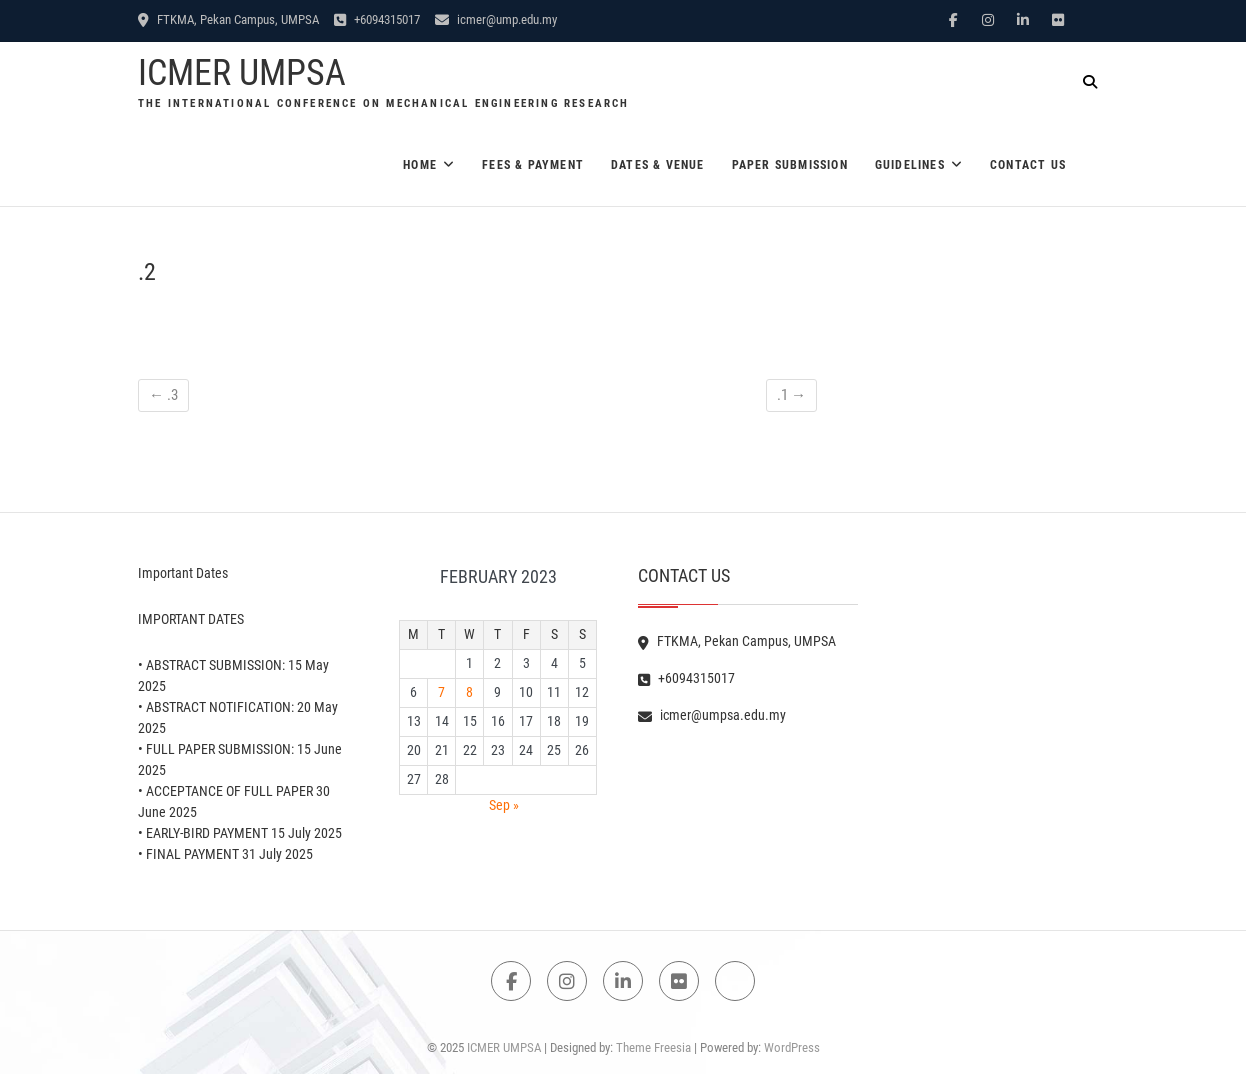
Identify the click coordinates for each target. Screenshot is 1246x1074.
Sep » (504, 805)
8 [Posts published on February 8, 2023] (469, 692)
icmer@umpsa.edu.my (712, 715)
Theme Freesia (653, 1047)
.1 (791, 395)
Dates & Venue (658, 165)
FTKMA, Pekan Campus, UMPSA (228, 19)
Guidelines (910, 165)
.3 (163, 395)
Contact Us (1028, 165)
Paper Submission (790, 165)
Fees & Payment (533, 165)
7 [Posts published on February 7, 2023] (441, 692)
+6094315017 (377, 19)
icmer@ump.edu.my (496, 19)
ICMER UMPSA (242, 73)
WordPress (792, 1047)
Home (420, 165)
